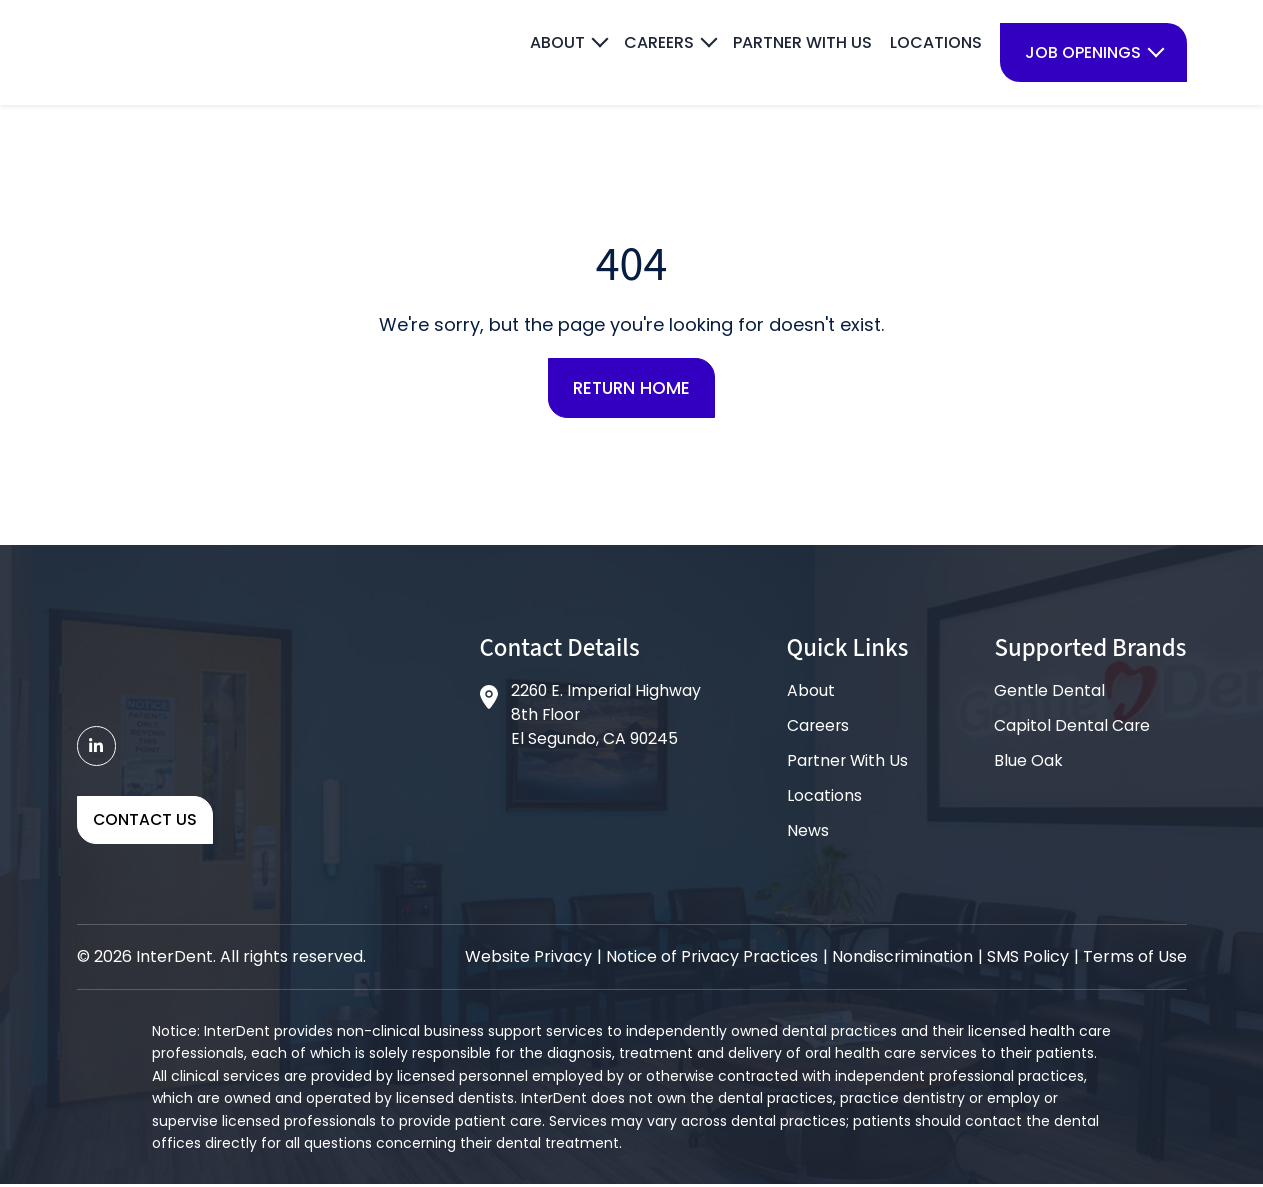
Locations (823, 798)
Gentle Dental (1049, 693)
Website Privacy (528, 959)
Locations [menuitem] (936, 42)
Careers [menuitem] (659, 42)
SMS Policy (1028, 959)
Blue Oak (1028, 763)
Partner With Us (848, 763)
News (807, 833)
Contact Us (146, 823)
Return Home (632, 389)
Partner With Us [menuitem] (802, 42)
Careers (818, 728)
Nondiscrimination (902, 959)
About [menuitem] (557, 42)
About (810, 693)
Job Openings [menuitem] (1083, 52)
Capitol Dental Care (1072, 728)
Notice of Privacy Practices (712, 959)
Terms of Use (1135, 959)
